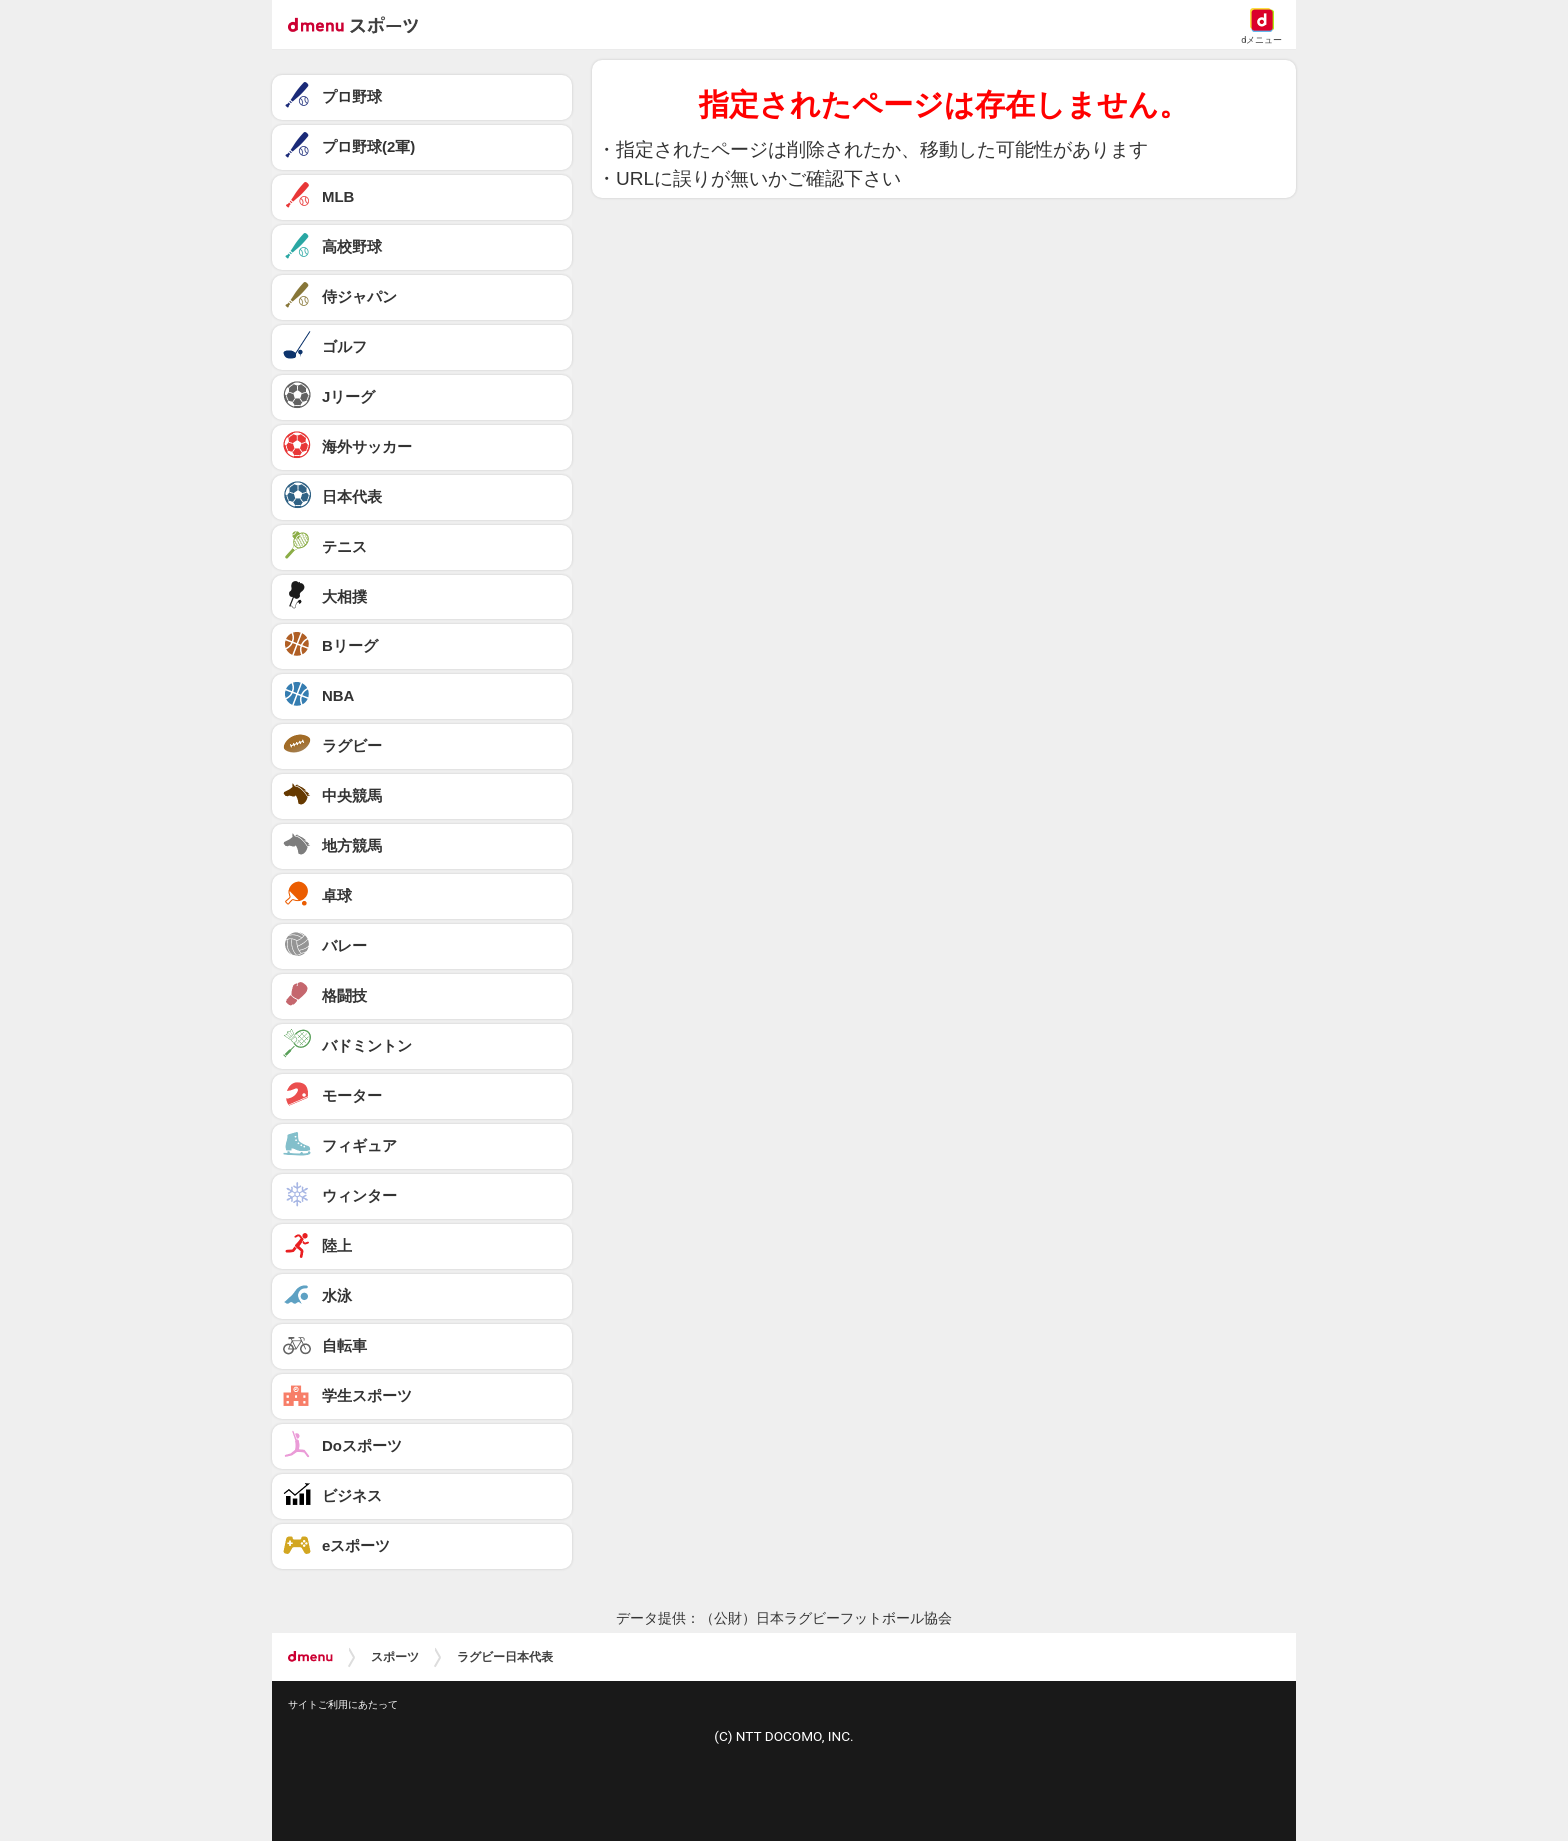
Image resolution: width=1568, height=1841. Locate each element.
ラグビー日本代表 (505, 1657)
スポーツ (395, 1657)
